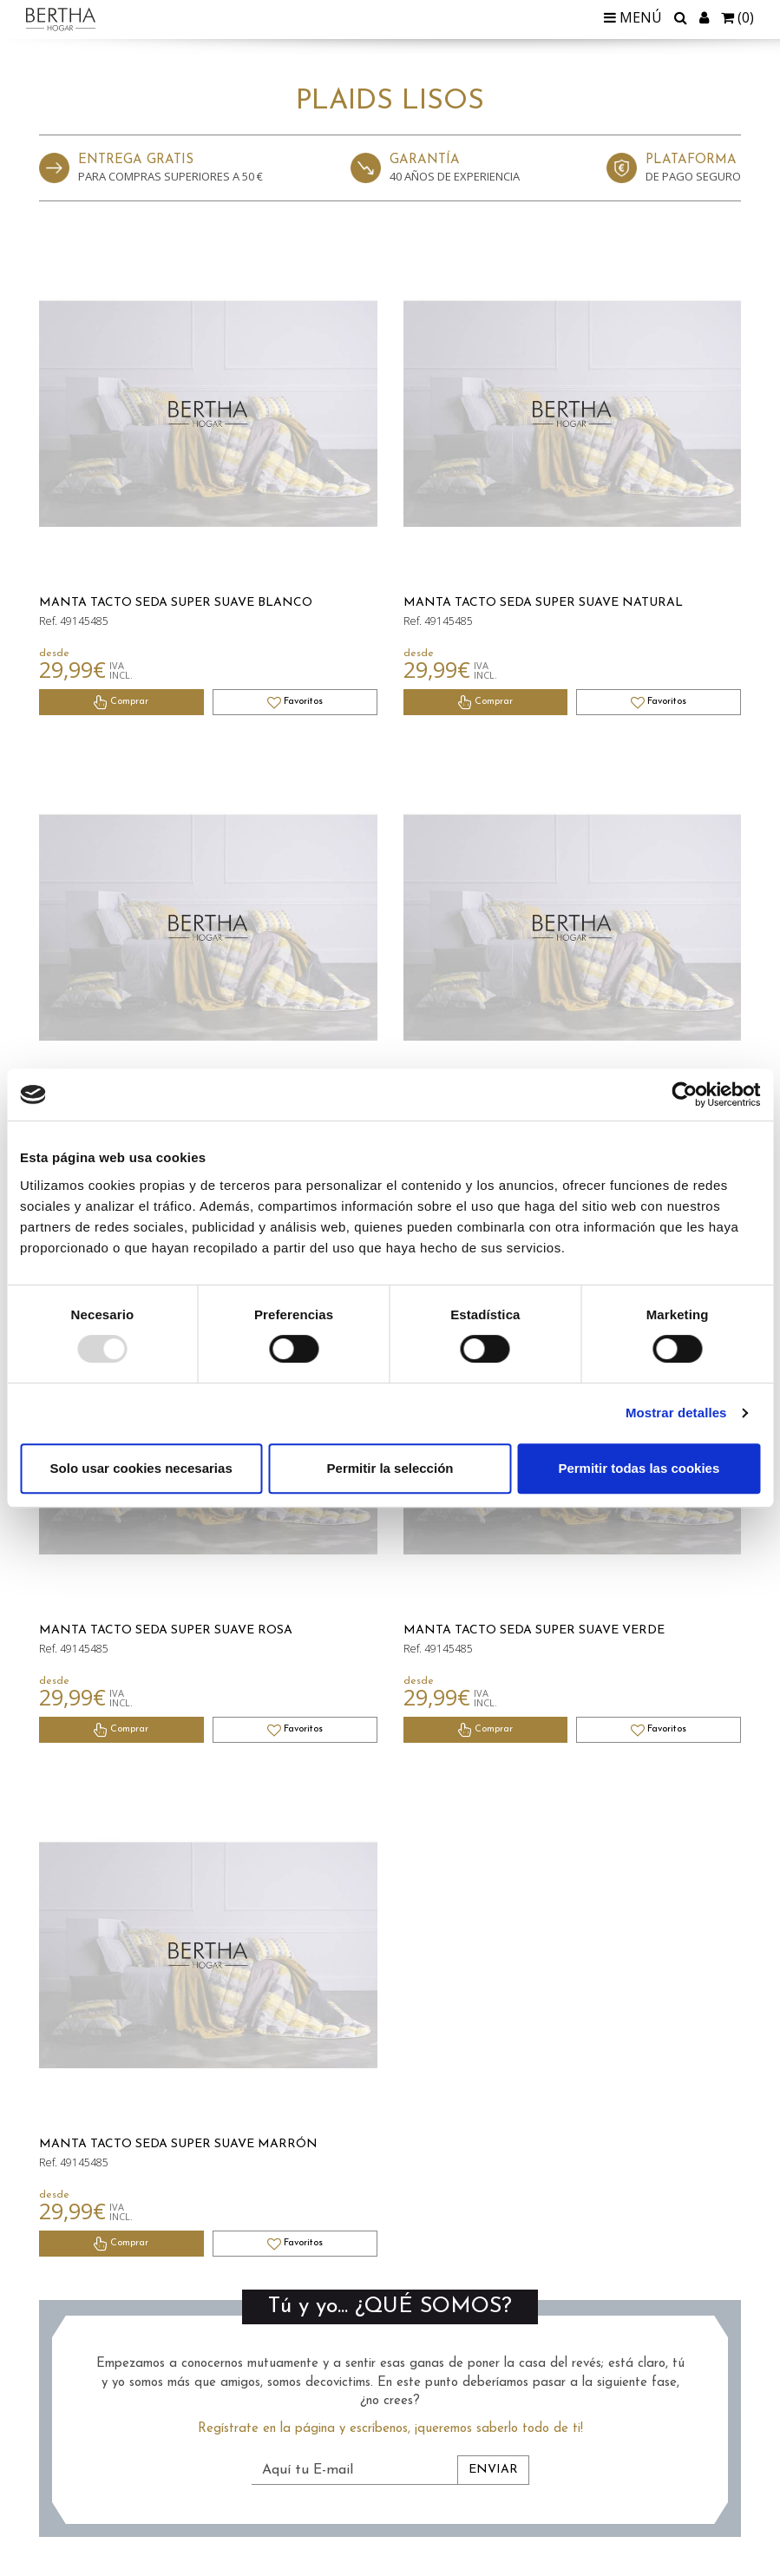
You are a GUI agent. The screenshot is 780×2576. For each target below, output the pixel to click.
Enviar (493, 2469)
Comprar (121, 702)
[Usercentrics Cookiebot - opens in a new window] (684, 1094)
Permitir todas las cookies (638, 1468)
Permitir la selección (390, 1468)
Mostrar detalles (676, 1412)
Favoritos (295, 702)
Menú (633, 17)
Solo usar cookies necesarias (141, 1468)
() (737, 17)
